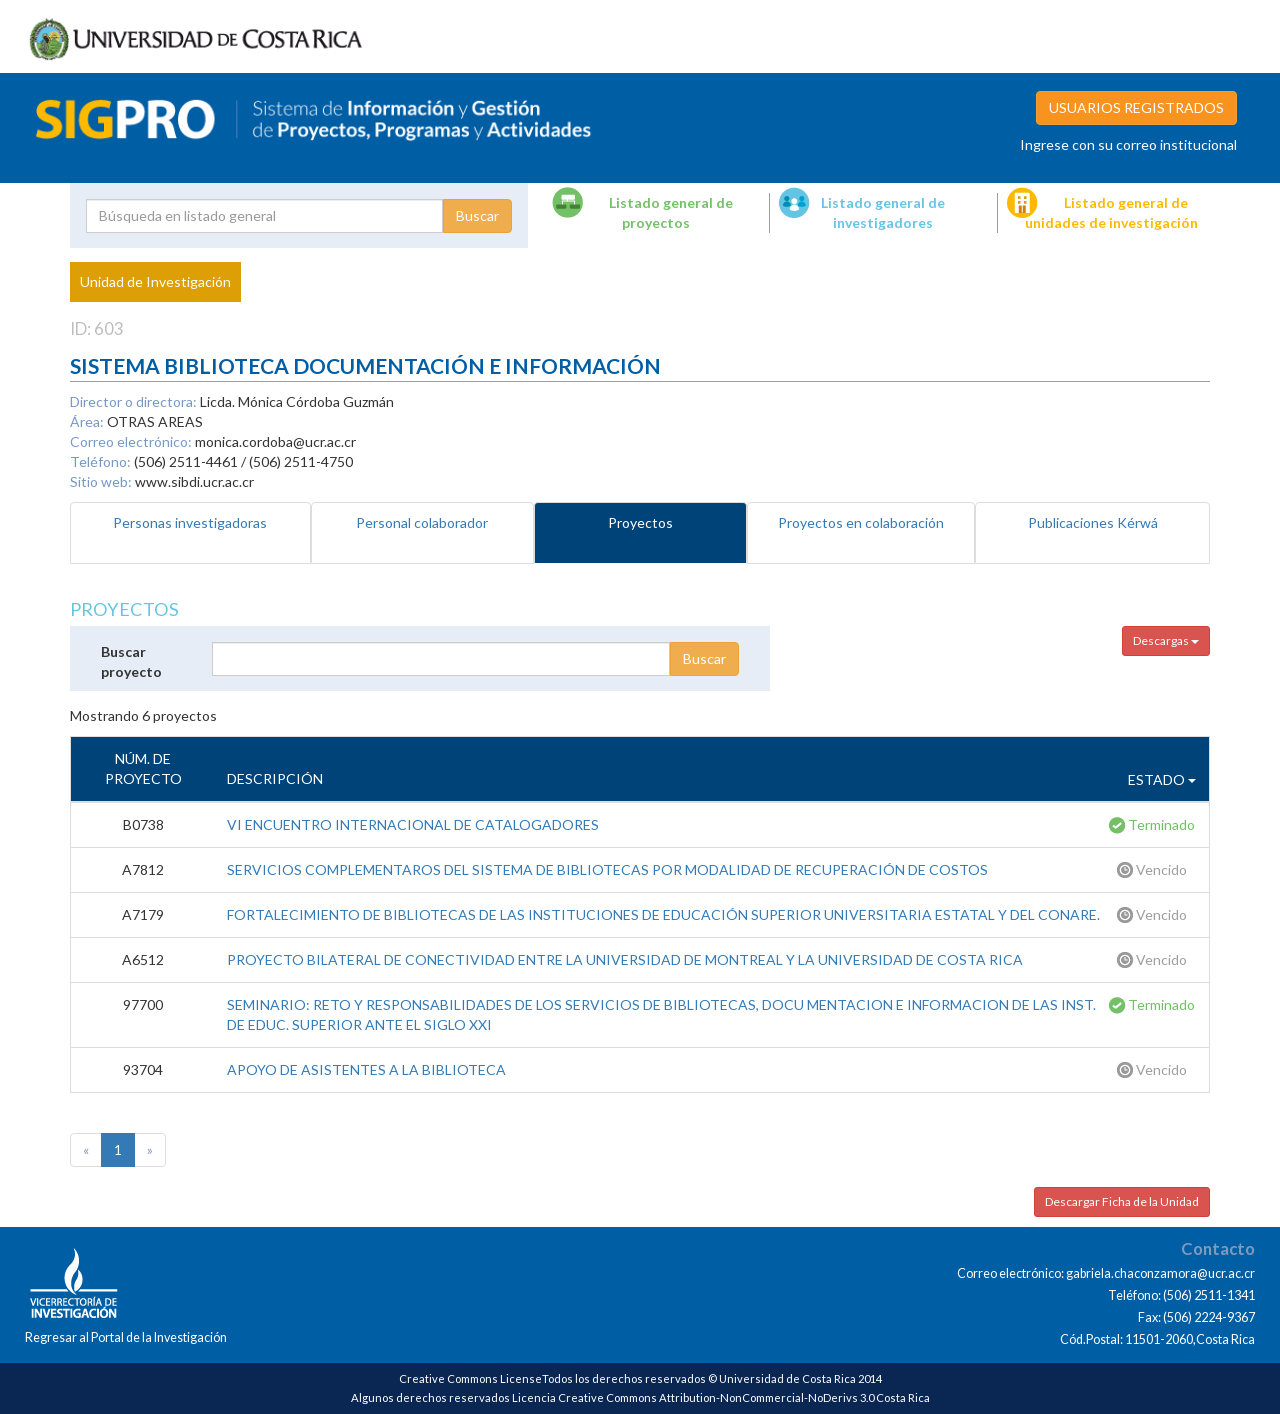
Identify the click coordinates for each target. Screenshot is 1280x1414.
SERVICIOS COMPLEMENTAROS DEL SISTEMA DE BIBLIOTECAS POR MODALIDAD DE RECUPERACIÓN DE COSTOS (607, 869)
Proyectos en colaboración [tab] (861, 522)
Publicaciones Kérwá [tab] (1093, 522)
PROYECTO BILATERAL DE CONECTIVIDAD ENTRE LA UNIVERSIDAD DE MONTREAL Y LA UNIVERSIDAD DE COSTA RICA (625, 959)
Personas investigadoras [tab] (190, 522)
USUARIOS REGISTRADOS (1136, 107)
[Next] (150, 1150)
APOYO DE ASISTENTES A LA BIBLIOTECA (366, 1069)
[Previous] (86, 1150)
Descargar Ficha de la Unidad (1122, 1201)
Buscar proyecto (131, 661)
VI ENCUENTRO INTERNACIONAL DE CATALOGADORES (413, 824)
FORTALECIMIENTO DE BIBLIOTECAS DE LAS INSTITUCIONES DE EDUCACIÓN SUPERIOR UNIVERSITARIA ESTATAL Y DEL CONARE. (663, 914)
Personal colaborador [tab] (422, 522)
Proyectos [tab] (640, 522)
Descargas (1166, 640)
